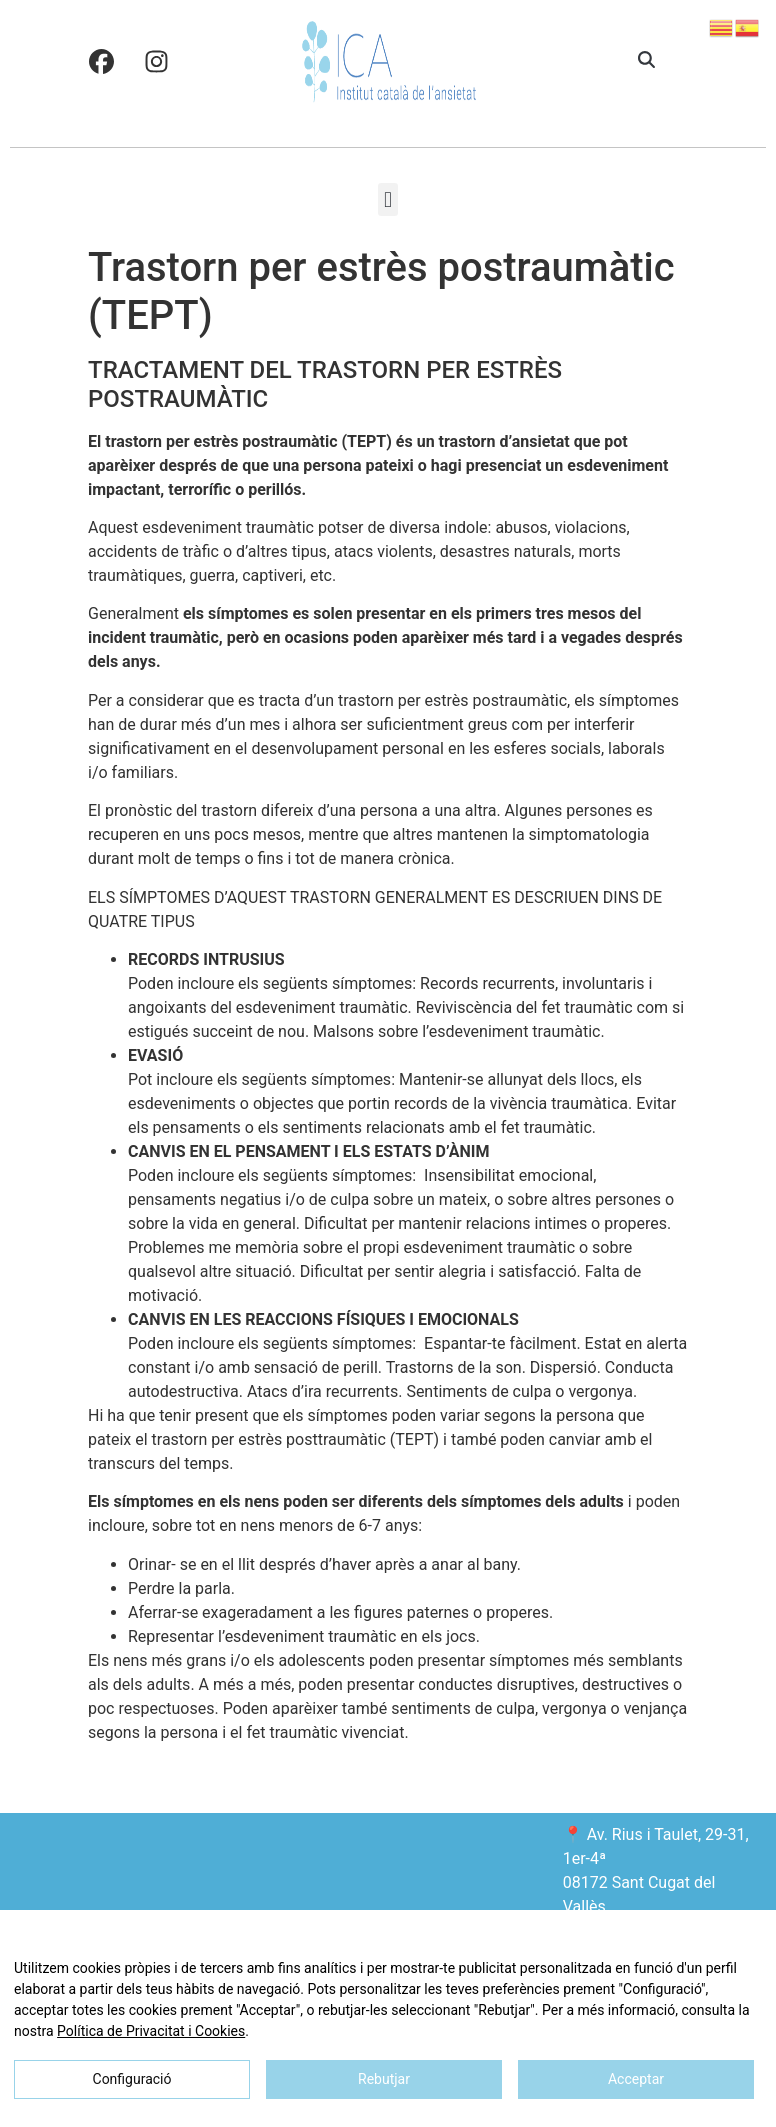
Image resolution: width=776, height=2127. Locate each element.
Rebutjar (384, 2079)
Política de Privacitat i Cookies (151, 2031)
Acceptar (636, 2079)
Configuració (132, 2079)
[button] (646, 61)
